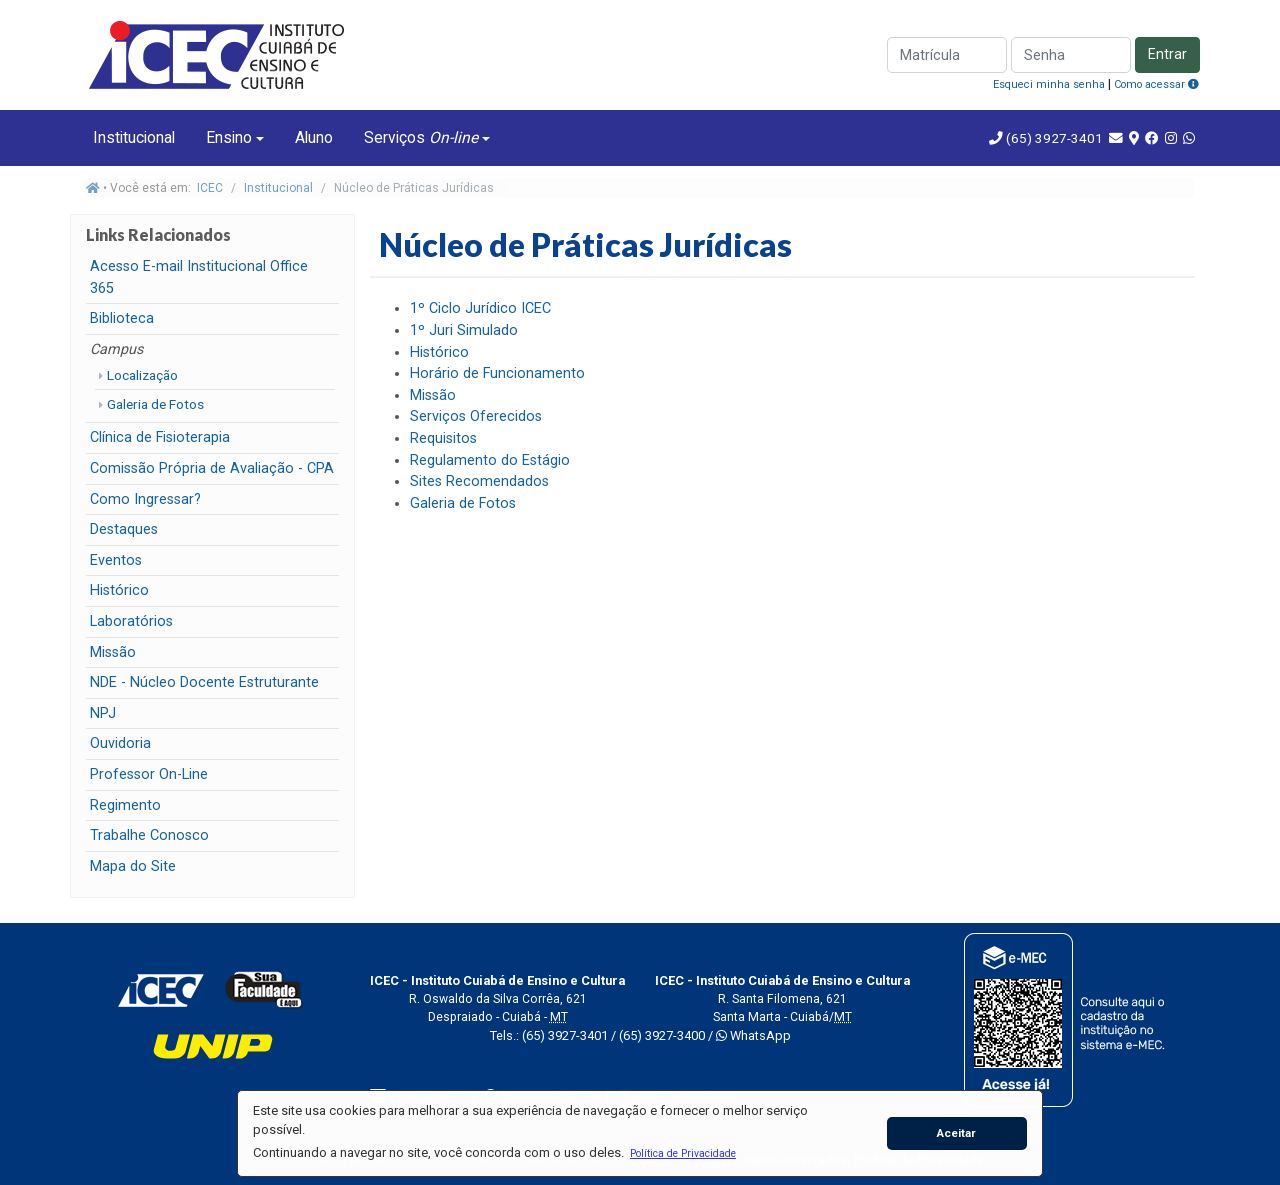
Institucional (134, 137)
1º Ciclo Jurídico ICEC (480, 308)
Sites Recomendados (479, 481)
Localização (142, 375)
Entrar (1167, 54)
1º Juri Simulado (464, 330)
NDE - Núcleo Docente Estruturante (204, 682)
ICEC (210, 188)
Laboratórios (131, 621)
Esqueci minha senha (1049, 84)
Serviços (421, 137)
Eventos (116, 560)
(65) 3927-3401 (1053, 138)
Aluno (314, 137)
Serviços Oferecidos (476, 416)
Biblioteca (122, 318)
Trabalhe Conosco (149, 835)
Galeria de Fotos (155, 404)
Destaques (124, 529)
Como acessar (1156, 84)
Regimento (125, 805)
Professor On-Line (149, 774)
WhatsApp (753, 1035)
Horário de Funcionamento (497, 373)
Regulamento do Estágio (490, 460)
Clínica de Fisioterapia (160, 437)
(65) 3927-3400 (662, 1035)
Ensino (229, 137)
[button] (682, 1153)
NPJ (103, 713)
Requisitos (443, 438)
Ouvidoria (120, 743)
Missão (113, 652)
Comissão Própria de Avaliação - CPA (212, 468)
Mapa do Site (133, 866)
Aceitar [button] (956, 1133)
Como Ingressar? (145, 499)
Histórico (119, 590)
